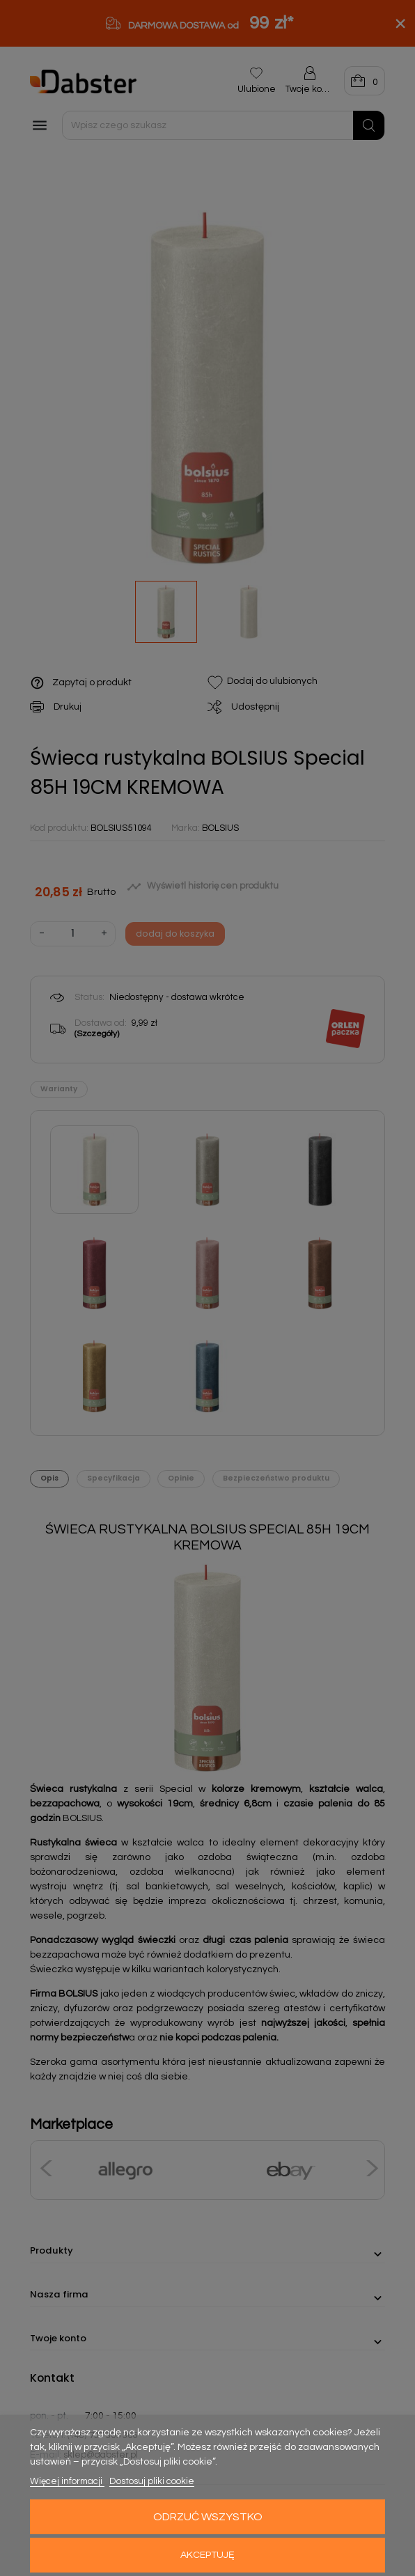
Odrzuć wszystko (208, 2516)
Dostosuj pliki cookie (151, 2481)
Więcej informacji (67, 2481)
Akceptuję (207, 2555)
